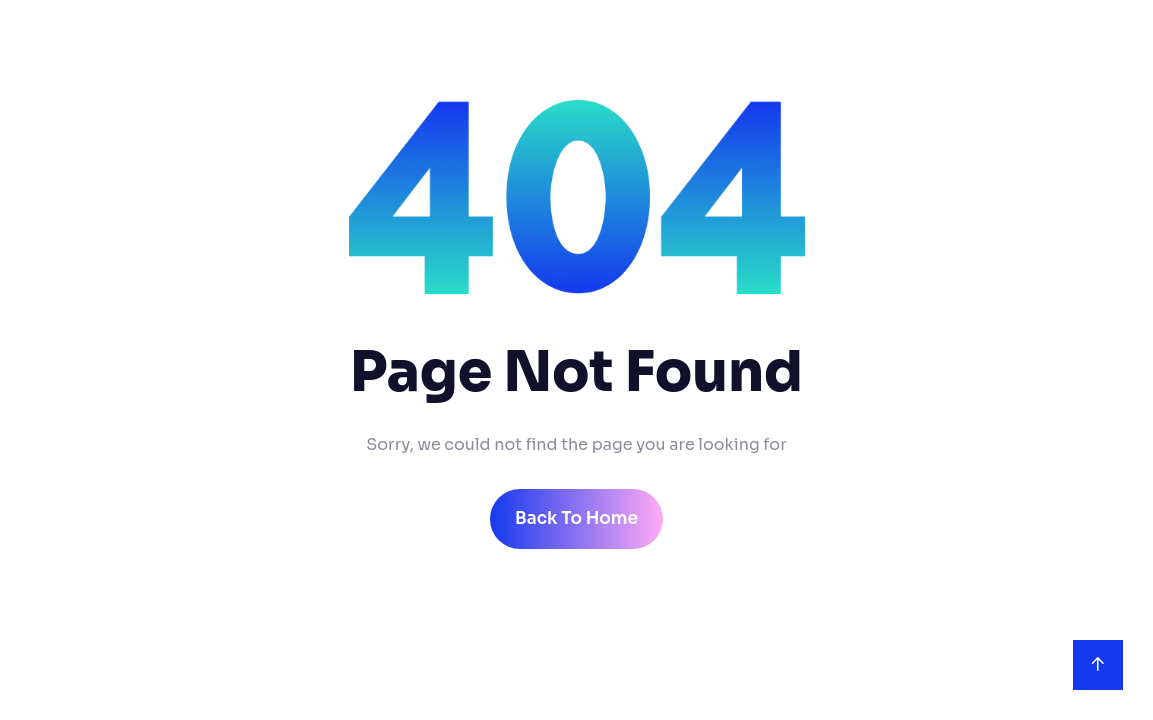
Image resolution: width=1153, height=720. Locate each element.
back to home (576, 518)
